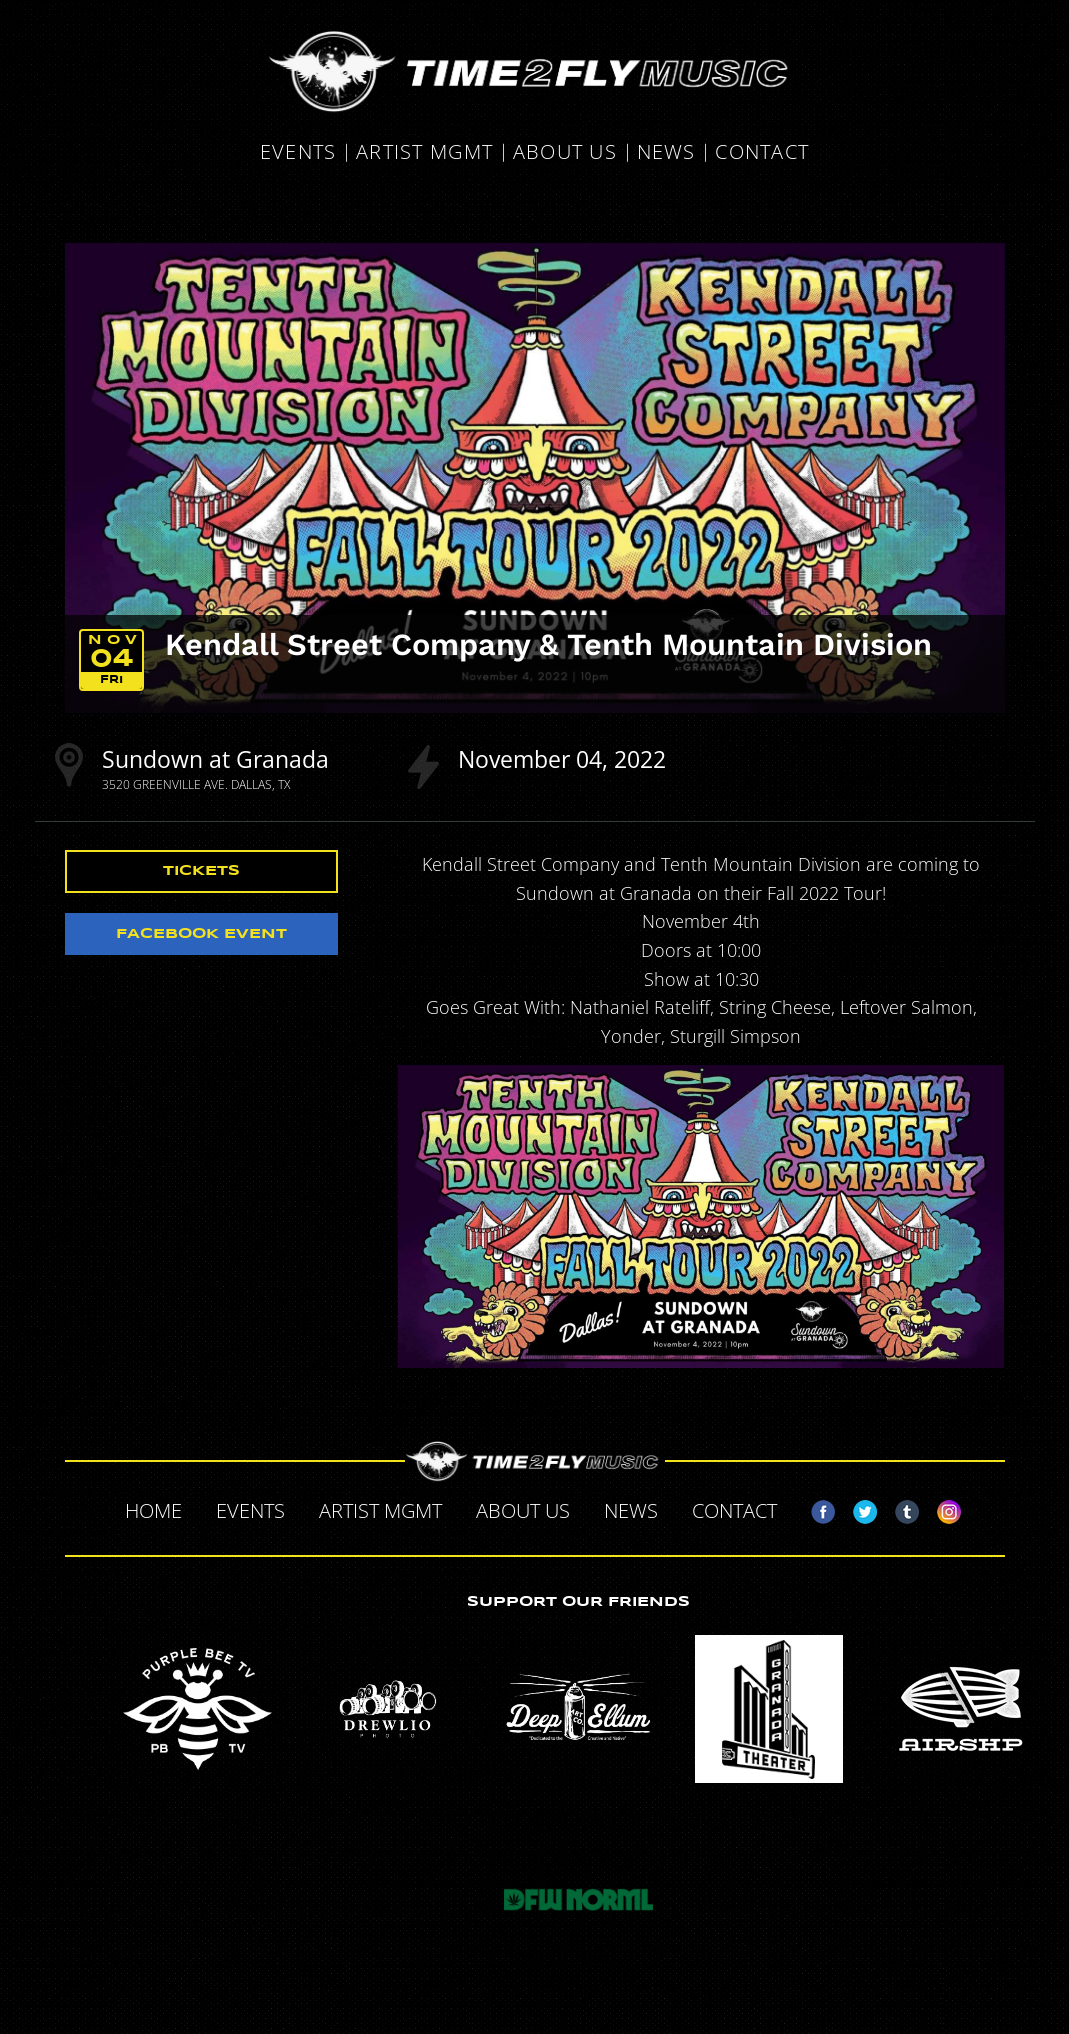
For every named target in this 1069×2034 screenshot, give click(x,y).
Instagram (941, 1508)
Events (298, 152)
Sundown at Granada (215, 759)
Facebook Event (201, 934)
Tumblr (899, 1508)
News (666, 152)
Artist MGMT (424, 152)
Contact (762, 152)
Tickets (201, 871)
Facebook (815, 1508)
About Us (565, 152)
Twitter (857, 1508)
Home (153, 1510)
